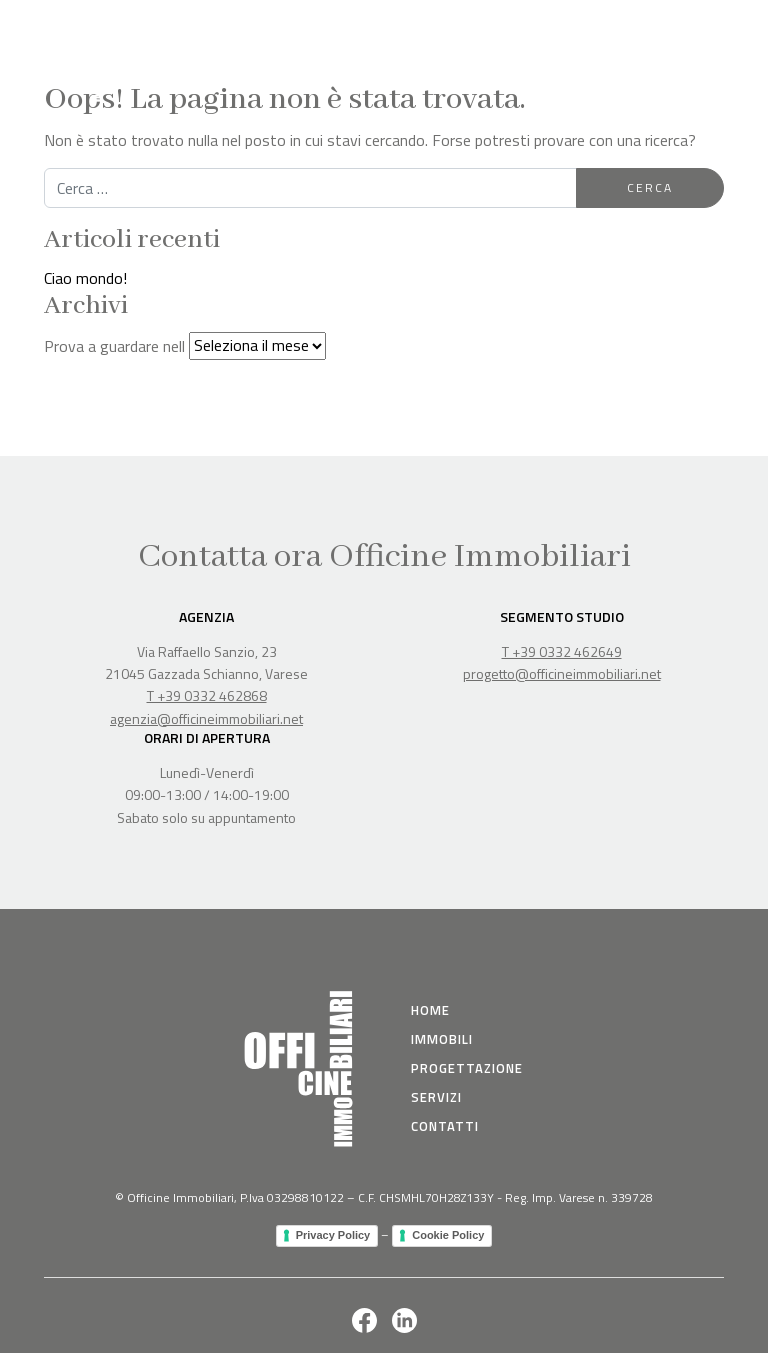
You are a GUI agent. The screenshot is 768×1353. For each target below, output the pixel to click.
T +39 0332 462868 (207, 695)
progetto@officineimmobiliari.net (562, 673)
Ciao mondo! (85, 278)
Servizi (436, 1097)
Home (430, 1010)
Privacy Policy (333, 1235)
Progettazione (467, 1068)
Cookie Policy (448, 1235)
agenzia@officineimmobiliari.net (206, 718)
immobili (442, 1039)
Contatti (445, 1126)
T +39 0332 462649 (562, 651)
